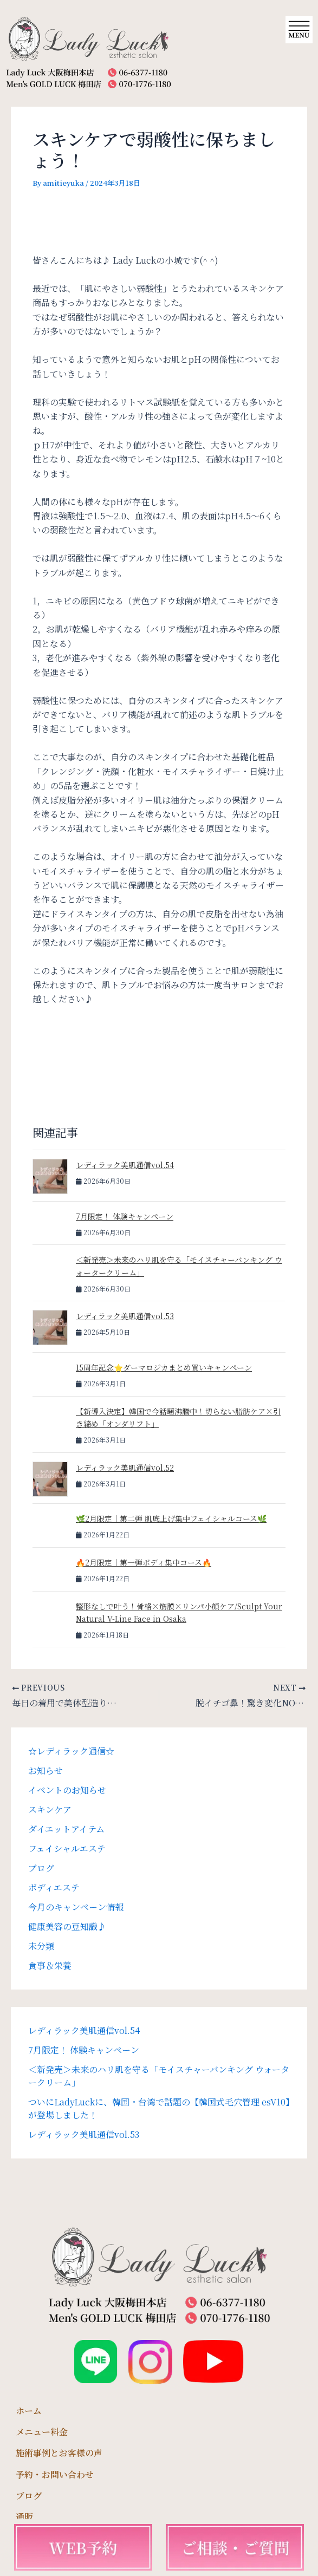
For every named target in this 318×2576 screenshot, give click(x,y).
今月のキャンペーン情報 (76, 1907)
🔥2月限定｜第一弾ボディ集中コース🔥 (143, 1562)
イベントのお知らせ (67, 1790)
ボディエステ (54, 1887)
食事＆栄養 (50, 1965)
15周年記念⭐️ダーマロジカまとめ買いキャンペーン (164, 1367)
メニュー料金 (42, 2431)
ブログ (41, 1868)
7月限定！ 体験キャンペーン (124, 1216)
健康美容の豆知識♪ (67, 1926)
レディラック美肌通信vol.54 (125, 1164)
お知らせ (45, 1770)
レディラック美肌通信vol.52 (125, 1467)
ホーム (29, 2410)
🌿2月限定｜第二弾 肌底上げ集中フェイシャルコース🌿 (171, 1518)
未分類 (41, 1946)
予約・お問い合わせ (55, 2474)
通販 (24, 2516)
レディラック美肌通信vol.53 (125, 1315)
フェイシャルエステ (67, 1848)
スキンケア (50, 1809)
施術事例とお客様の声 (59, 2453)
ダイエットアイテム (66, 1829)
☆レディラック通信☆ (71, 1751)
